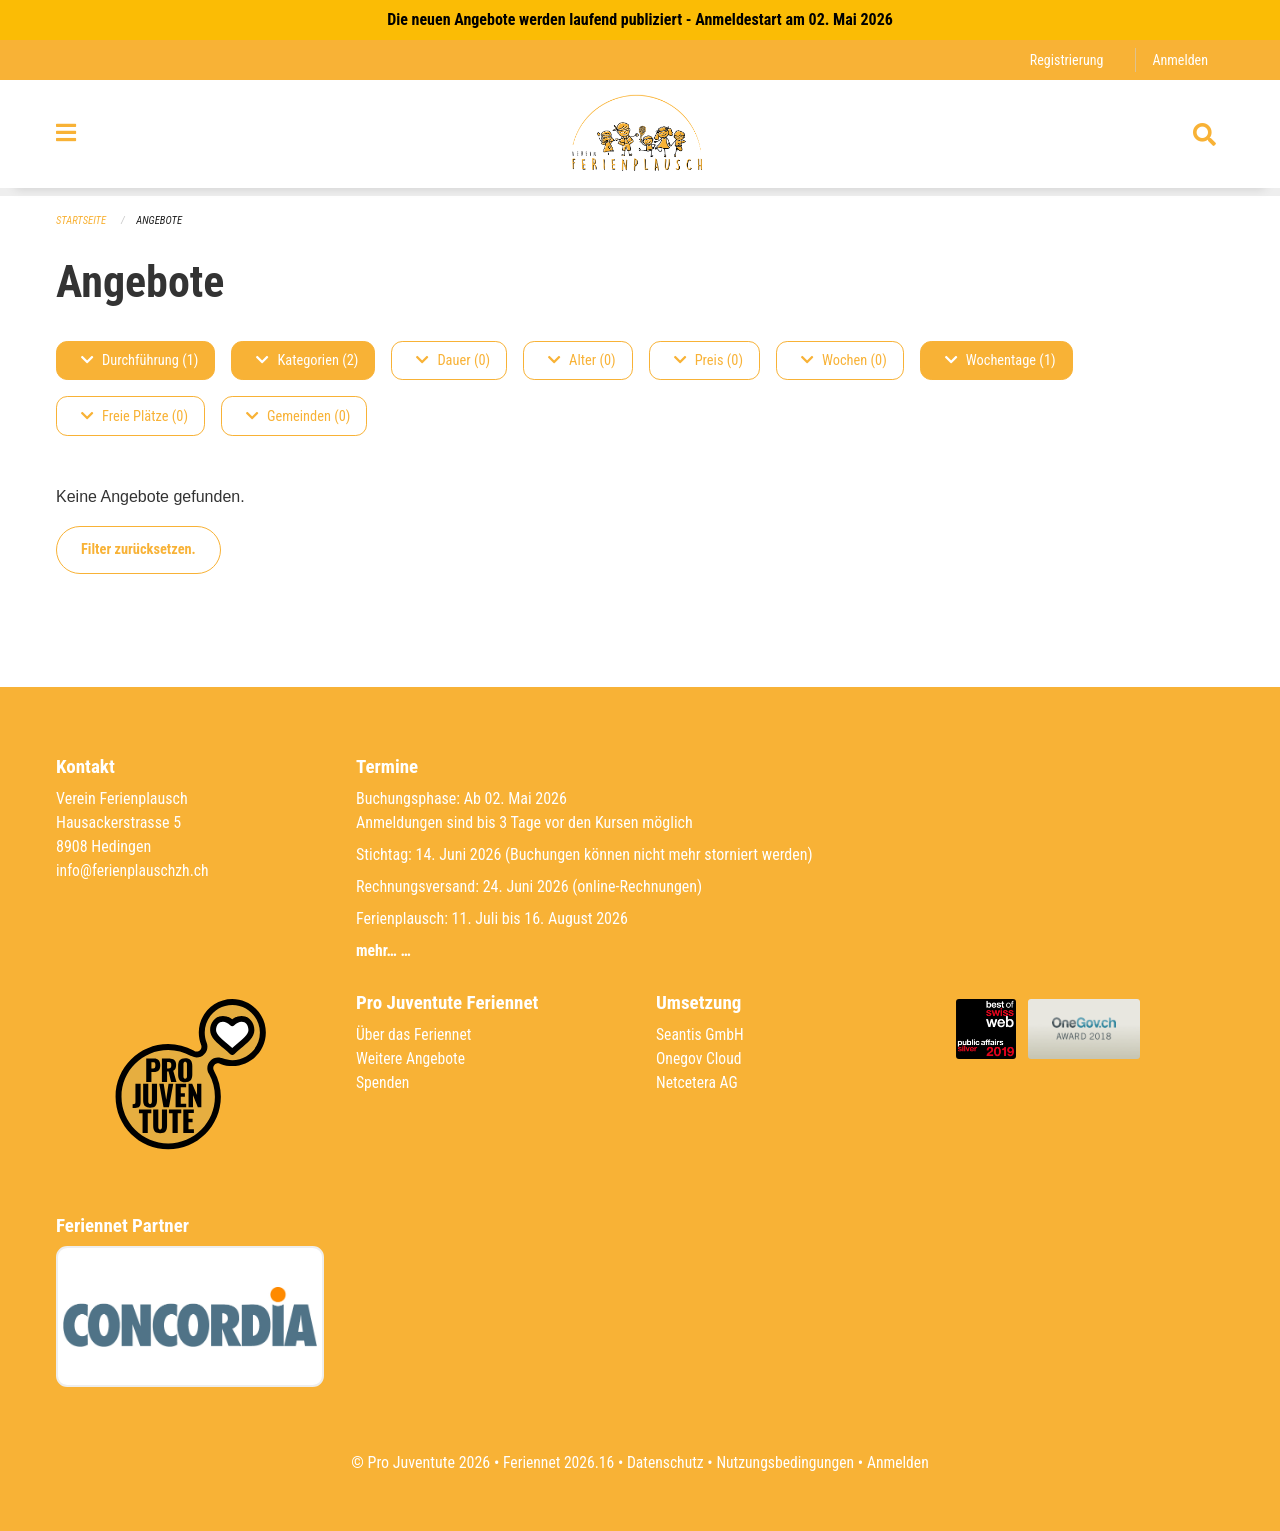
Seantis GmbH (701, 1034)
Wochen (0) (844, 360)
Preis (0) (708, 360)
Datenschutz (664, 1462)
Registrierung (1064, 59)
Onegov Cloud (700, 1058)
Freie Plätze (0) (134, 416)
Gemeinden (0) (298, 416)
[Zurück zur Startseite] (639, 138)
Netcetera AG (698, 1082)
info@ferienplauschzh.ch (134, 870)
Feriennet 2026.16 (555, 1462)
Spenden (383, 1082)
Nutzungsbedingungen (786, 1462)
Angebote (161, 220)
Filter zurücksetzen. (138, 549)
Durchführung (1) (139, 360)
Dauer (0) (453, 360)
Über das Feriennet (415, 1034)
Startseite (82, 220)
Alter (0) (582, 360)
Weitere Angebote (412, 1058)
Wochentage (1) (1000, 360)
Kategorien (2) (307, 360)
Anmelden (1179, 59)
